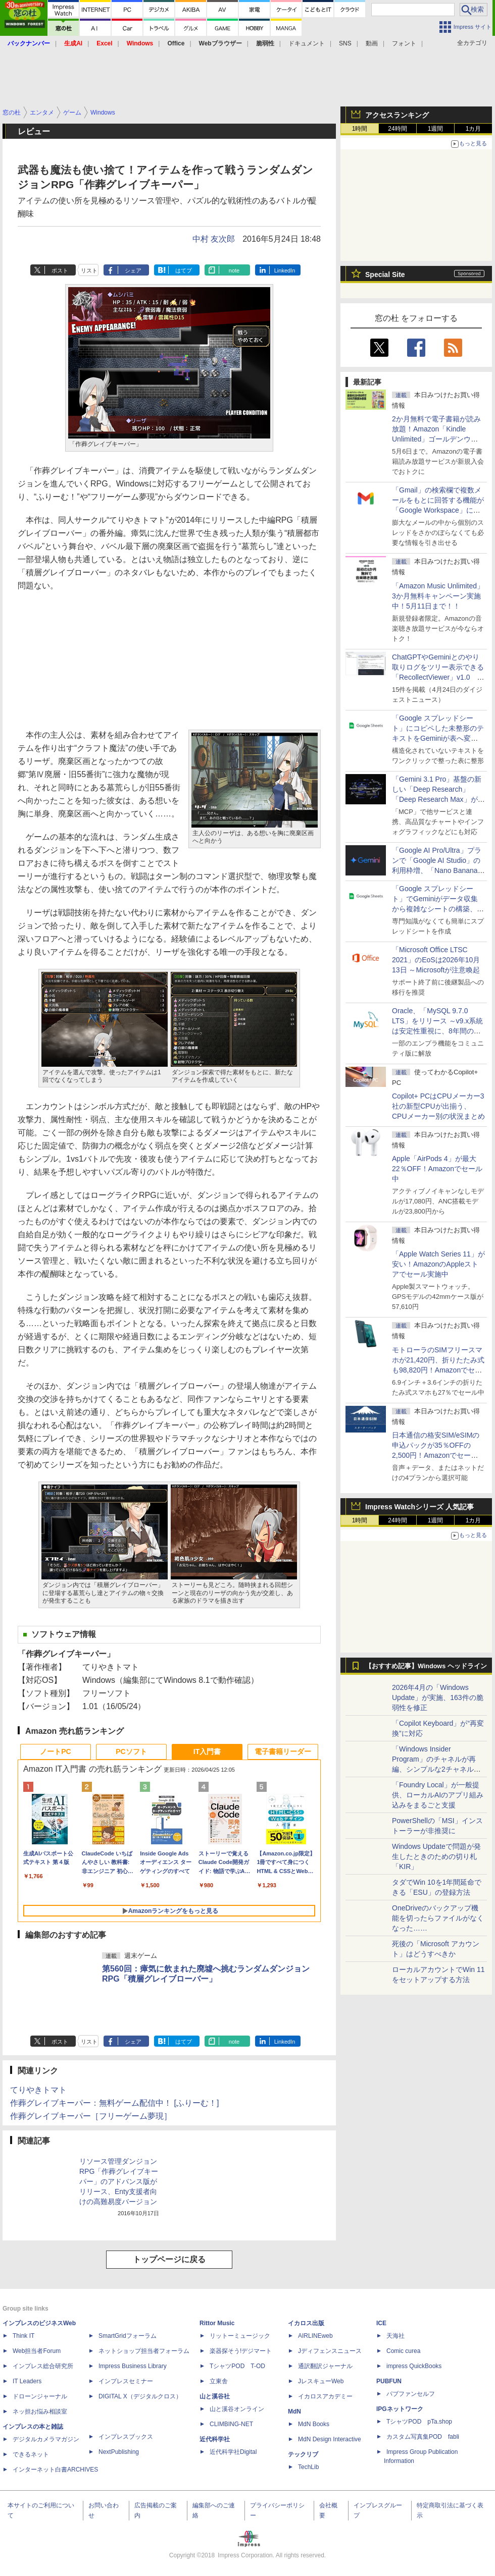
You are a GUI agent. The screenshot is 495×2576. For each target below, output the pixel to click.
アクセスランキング (397, 115)
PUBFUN (389, 2381)
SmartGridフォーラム (127, 2335)
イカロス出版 (306, 2323)
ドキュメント (306, 43)
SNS (345, 43)
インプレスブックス (125, 2436)
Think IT (23, 2335)
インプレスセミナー (125, 2381)
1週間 (435, 128)
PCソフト (131, 1751)
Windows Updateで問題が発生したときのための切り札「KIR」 (436, 1856)
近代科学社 (215, 2439)
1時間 (360, 128)
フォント (404, 43)
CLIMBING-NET (231, 2424)
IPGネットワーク (399, 2409)
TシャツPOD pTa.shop (419, 2421)
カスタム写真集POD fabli (422, 2436)
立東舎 (219, 2381)
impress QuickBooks (413, 2366)
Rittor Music (217, 2323)
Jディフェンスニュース (330, 2350)
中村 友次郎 (213, 239)
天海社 (395, 2335)
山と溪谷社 (215, 2396)
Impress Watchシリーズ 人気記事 (419, 1507)
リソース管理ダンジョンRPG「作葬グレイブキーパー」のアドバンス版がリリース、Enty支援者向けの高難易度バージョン (118, 2181)
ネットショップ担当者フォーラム (143, 2350)
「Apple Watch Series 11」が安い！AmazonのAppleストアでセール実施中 (438, 1264)
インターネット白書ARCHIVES (55, 2469)
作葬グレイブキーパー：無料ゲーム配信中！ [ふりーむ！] (114, 2103)
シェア (133, 270)
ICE (381, 2323)
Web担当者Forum (37, 2350)
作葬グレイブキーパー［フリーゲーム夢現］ (91, 2116)
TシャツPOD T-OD (237, 2366)
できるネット (31, 2454)
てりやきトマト (38, 2090)
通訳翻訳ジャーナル (325, 2366)
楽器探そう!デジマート (241, 2350)
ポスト (60, 270)
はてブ (183, 270)
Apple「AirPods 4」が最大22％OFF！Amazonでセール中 (437, 1169)
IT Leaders (27, 2381)
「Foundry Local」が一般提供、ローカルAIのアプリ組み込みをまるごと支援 (437, 1795)
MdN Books (313, 2424)
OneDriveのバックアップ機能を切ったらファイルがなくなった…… (438, 1918)
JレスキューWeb (320, 2381)
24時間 (397, 128)
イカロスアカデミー (325, 2396)
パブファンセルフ (410, 2393)
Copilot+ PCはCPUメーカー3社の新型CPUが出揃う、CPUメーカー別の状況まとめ (438, 1106)
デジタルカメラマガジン (46, 2439)
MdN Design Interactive (329, 2439)
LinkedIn (284, 270)
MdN (294, 2411)
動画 (372, 43)
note (234, 270)
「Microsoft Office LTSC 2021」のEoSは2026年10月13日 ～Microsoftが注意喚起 (436, 960)
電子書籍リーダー (283, 1751)
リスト (89, 270)
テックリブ (303, 2454)
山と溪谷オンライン (237, 2409)
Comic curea (403, 2350)
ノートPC (55, 1751)
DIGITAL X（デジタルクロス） (140, 2396)
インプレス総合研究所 (43, 2366)
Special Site (385, 274)
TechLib (308, 2467)
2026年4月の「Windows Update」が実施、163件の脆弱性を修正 (437, 1697)
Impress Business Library (132, 2366)
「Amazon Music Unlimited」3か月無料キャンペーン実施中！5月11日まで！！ (438, 596)
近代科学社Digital (233, 2451)
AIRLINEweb (315, 2335)
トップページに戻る (169, 2259)
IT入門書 (207, 1751)
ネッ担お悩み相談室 (40, 2411)
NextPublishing (118, 2451)
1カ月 (473, 128)
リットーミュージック (240, 2335)
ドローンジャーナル (40, 2396)
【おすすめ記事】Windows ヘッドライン (426, 1666)
